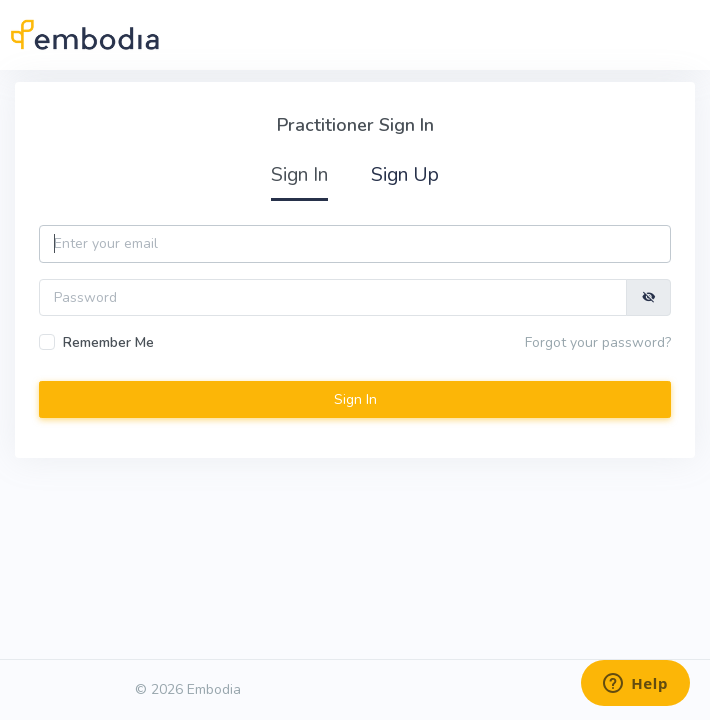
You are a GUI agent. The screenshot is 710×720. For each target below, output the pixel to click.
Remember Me (108, 342)
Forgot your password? (598, 342)
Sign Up (405, 174)
